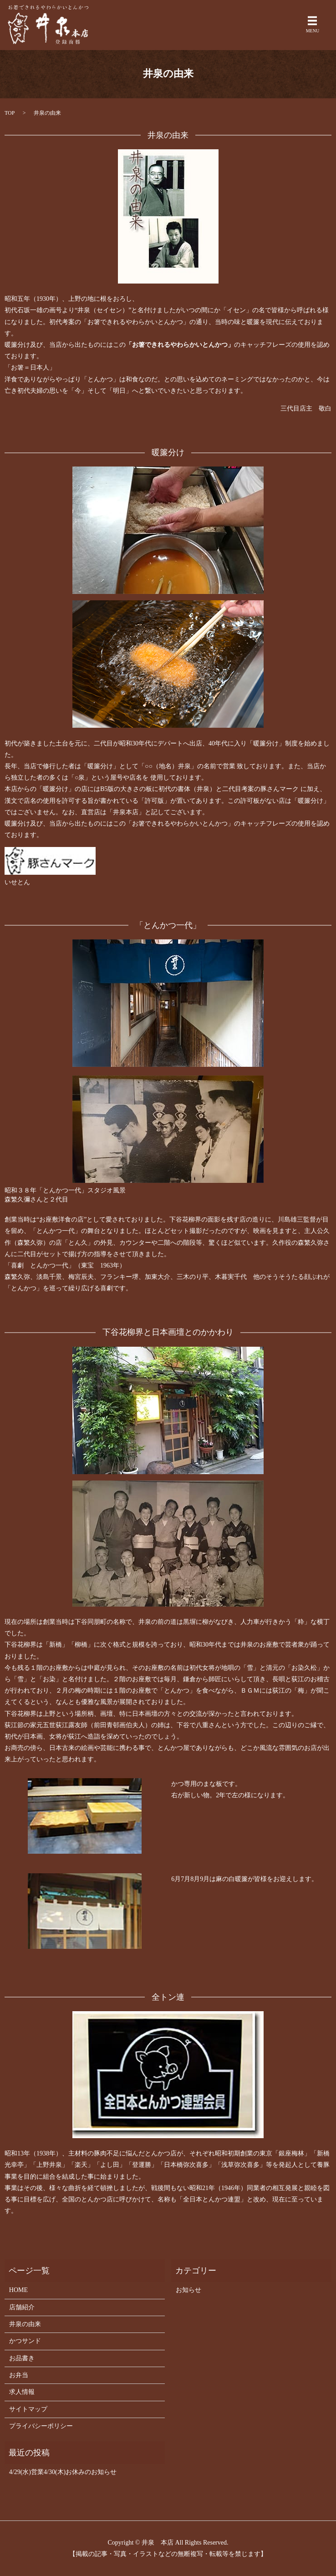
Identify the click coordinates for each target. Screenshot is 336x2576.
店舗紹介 (22, 2307)
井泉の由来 (25, 2324)
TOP (10, 113)
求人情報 (22, 2391)
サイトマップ (28, 2409)
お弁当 (18, 2375)
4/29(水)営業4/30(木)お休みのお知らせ (63, 2472)
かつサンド (25, 2341)
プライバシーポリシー (41, 2426)
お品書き (22, 2358)
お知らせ (188, 2290)
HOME (18, 2290)
